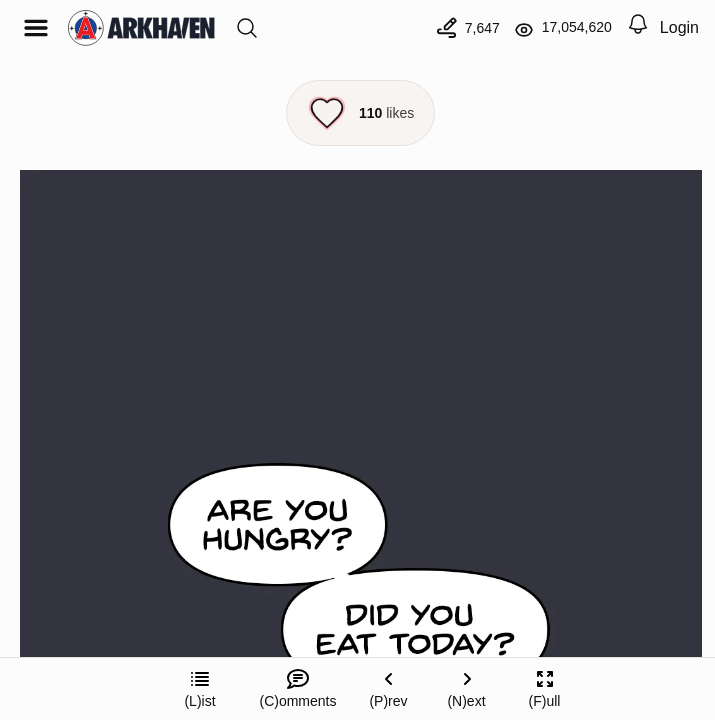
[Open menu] (36, 28)
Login (679, 27)
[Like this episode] (360, 113)
